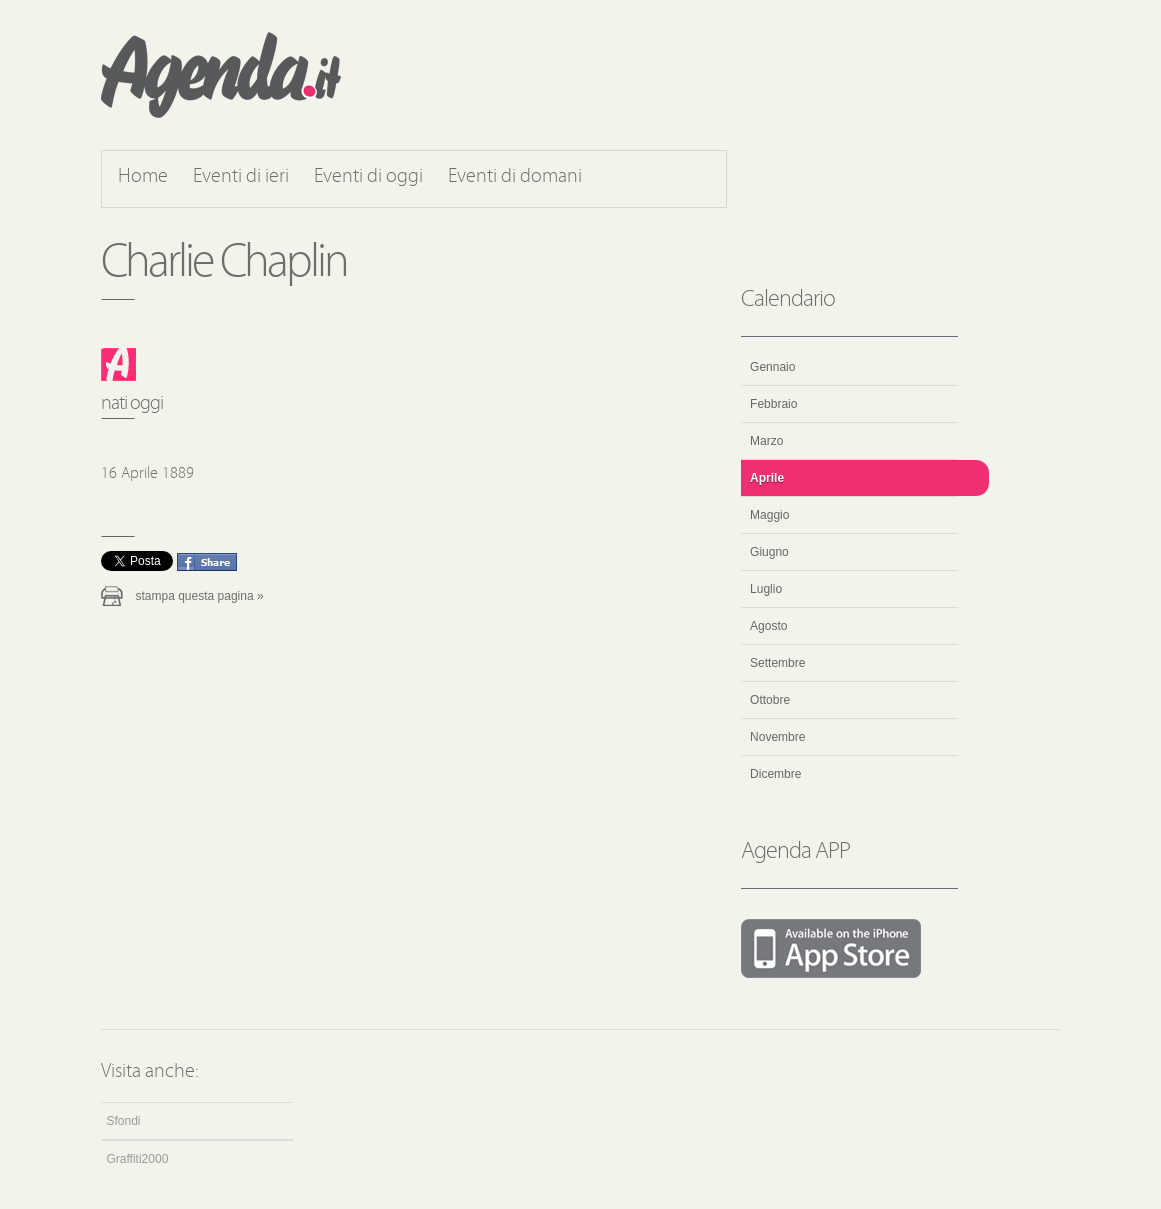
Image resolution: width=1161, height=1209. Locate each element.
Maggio (769, 515)
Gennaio (772, 367)
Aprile (767, 478)
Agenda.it (221, 75)
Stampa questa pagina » (200, 596)
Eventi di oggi (368, 177)
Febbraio (773, 404)
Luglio (766, 589)
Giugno (769, 552)
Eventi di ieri (241, 177)
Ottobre (770, 700)
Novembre (777, 737)
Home (143, 177)
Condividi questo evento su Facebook (207, 562)
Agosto (768, 626)
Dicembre (775, 774)
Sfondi (124, 1121)
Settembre (777, 663)
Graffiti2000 (138, 1159)
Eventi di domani (515, 177)
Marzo (766, 441)
